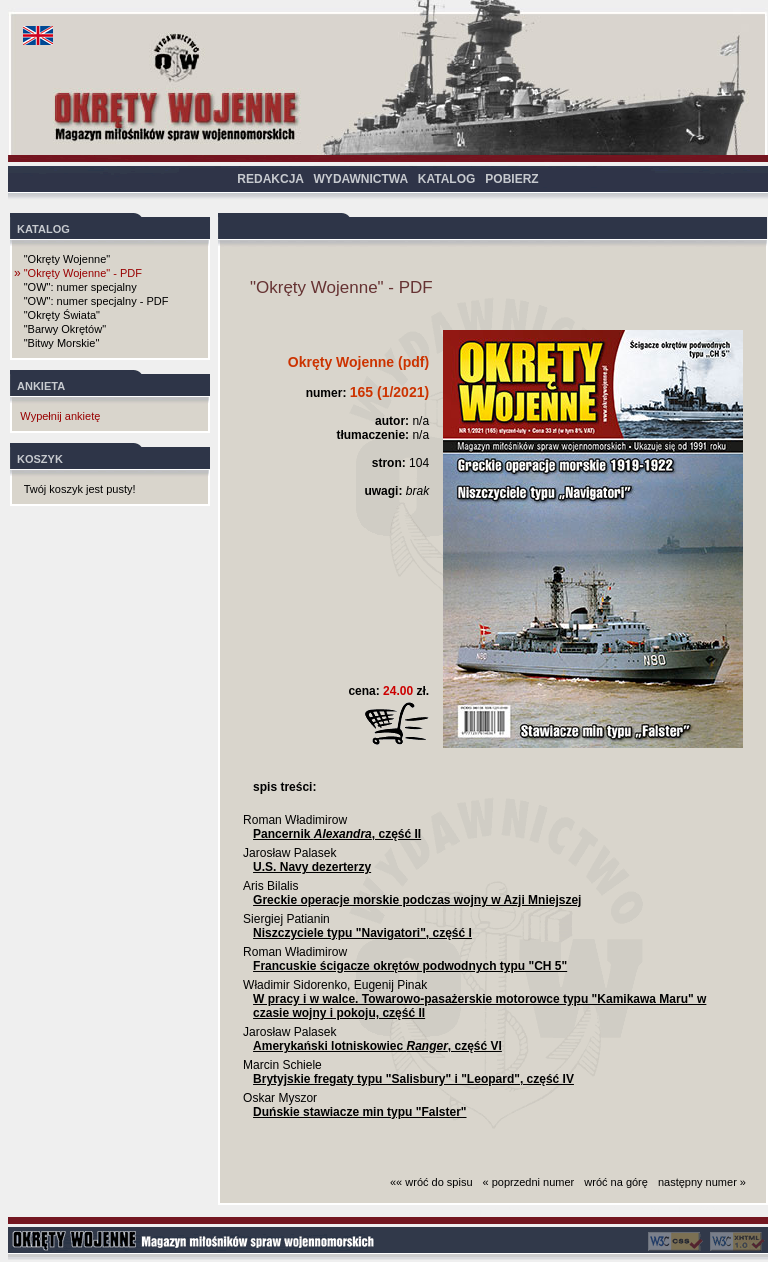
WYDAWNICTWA (361, 179)
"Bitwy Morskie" (62, 343)
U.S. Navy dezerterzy (312, 867)
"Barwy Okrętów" (65, 329)
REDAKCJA (270, 179)
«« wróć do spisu (431, 1182)
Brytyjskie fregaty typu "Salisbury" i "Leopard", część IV (413, 1079)
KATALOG (447, 179)
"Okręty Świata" (62, 315)
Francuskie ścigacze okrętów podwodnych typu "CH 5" (410, 966)
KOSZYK (40, 459)
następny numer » (702, 1182)
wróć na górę (616, 1182)
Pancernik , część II (337, 834)
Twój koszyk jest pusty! (80, 489)
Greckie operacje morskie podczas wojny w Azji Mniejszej (417, 900)
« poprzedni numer (529, 1182)
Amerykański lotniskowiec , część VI (377, 1046)
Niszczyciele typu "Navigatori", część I (362, 933)
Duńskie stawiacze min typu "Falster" (359, 1112)
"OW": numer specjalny (80, 287)
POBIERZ (511, 179)
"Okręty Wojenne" (67, 259)
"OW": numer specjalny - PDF (96, 301)
